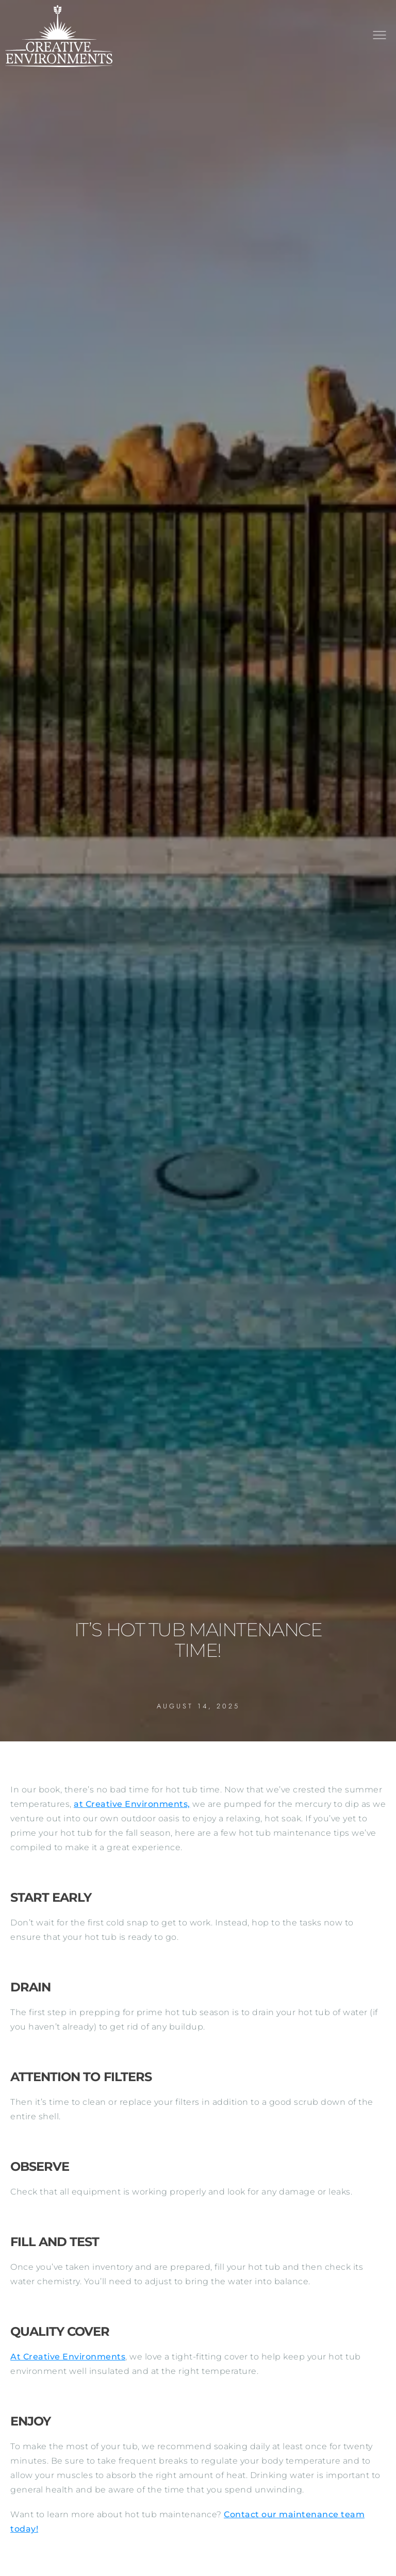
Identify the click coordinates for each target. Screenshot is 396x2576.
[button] (379, 36)
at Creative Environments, (132, 1804)
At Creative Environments (67, 2357)
